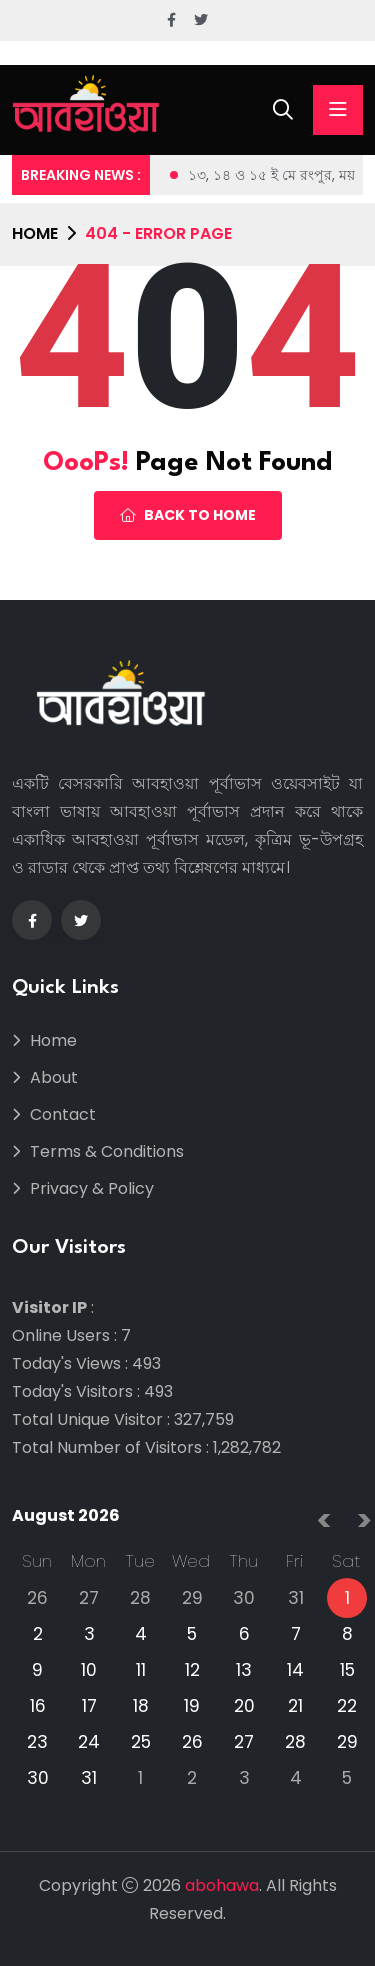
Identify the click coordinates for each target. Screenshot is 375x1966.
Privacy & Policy (92, 1188)
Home (35, 233)
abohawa (222, 1885)
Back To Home (188, 515)
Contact (63, 1114)
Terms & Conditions (107, 1151)
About (54, 1077)
